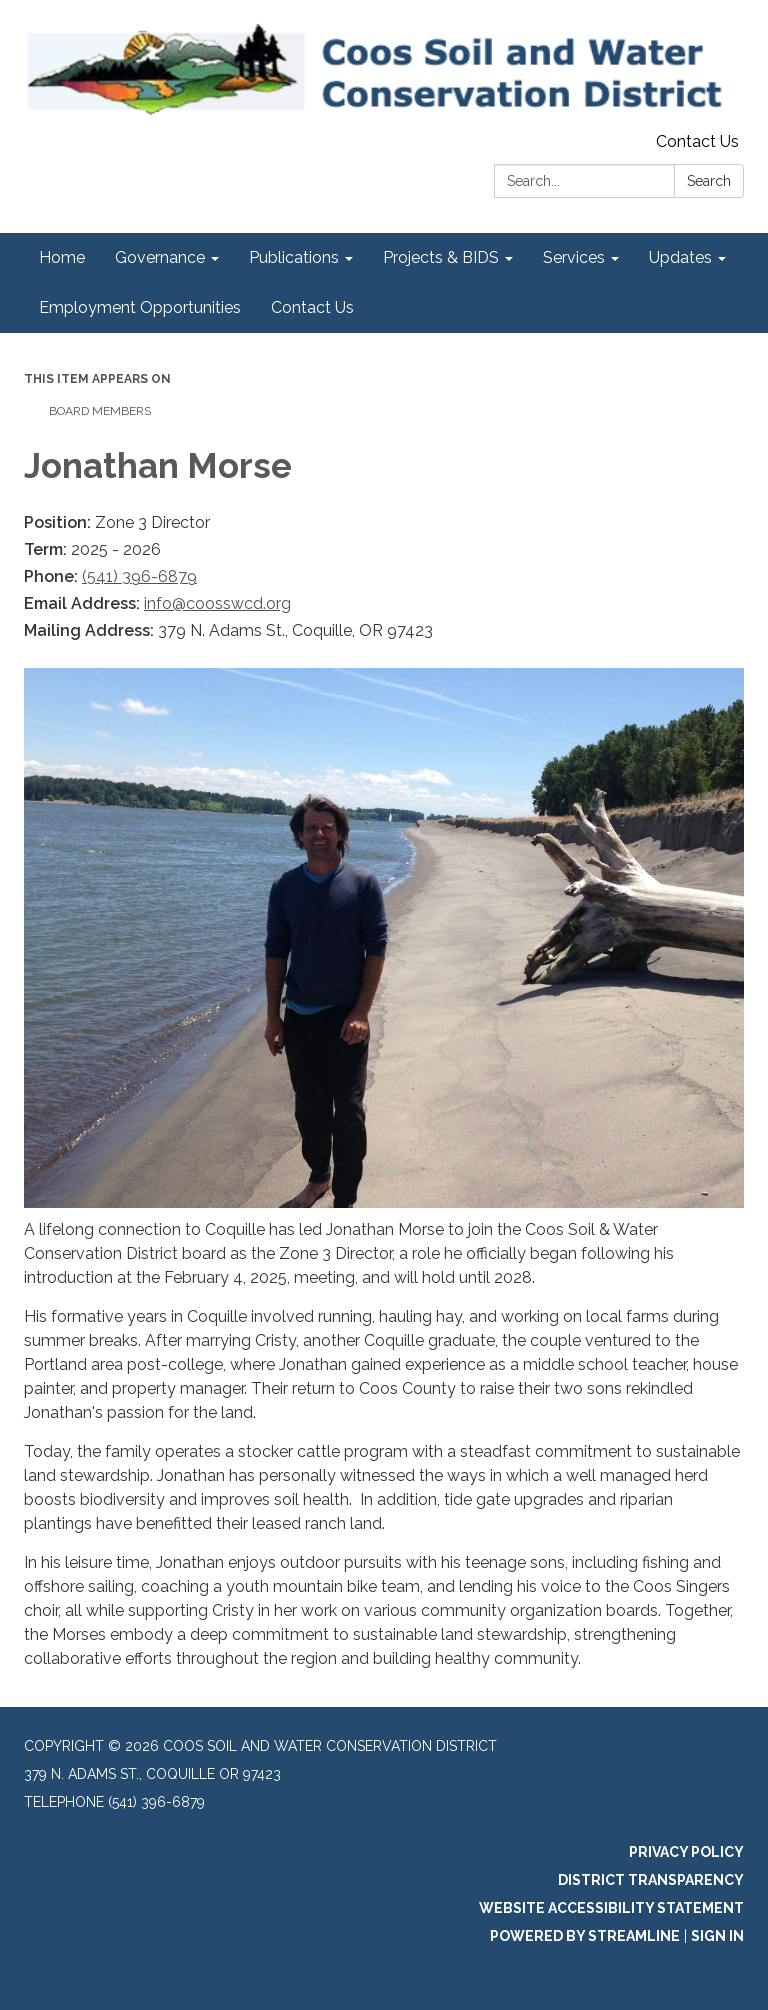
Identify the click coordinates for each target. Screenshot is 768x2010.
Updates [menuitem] (680, 257)
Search (709, 181)
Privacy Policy (686, 1852)
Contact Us (697, 141)
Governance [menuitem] (160, 257)
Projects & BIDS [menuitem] (441, 257)
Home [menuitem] (62, 257)
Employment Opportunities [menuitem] (140, 307)
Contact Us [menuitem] (312, 307)
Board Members (100, 411)
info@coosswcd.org (217, 603)
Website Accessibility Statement (611, 1908)
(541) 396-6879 (139, 576)
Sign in (717, 1936)
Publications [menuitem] (294, 257)
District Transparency (651, 1880)
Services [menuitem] (574, 257)
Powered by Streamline (585, 1936)
